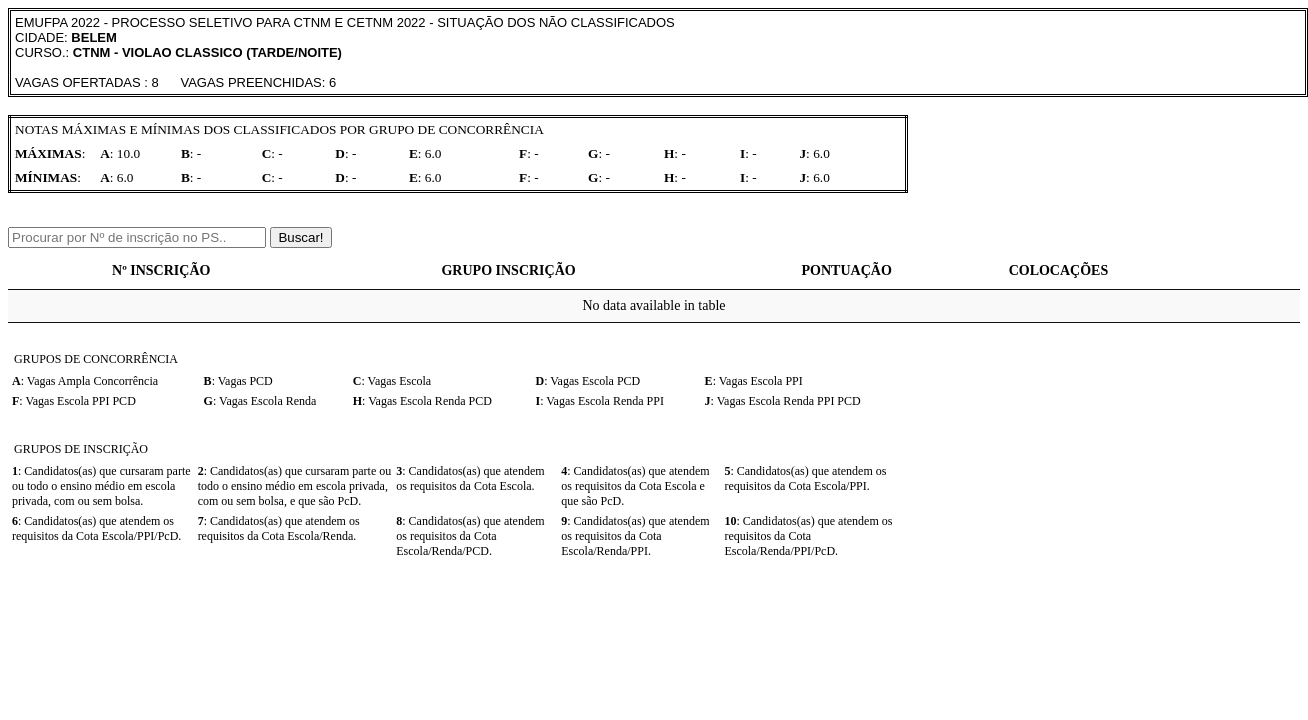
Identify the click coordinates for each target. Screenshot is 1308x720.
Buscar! (300, 237)
